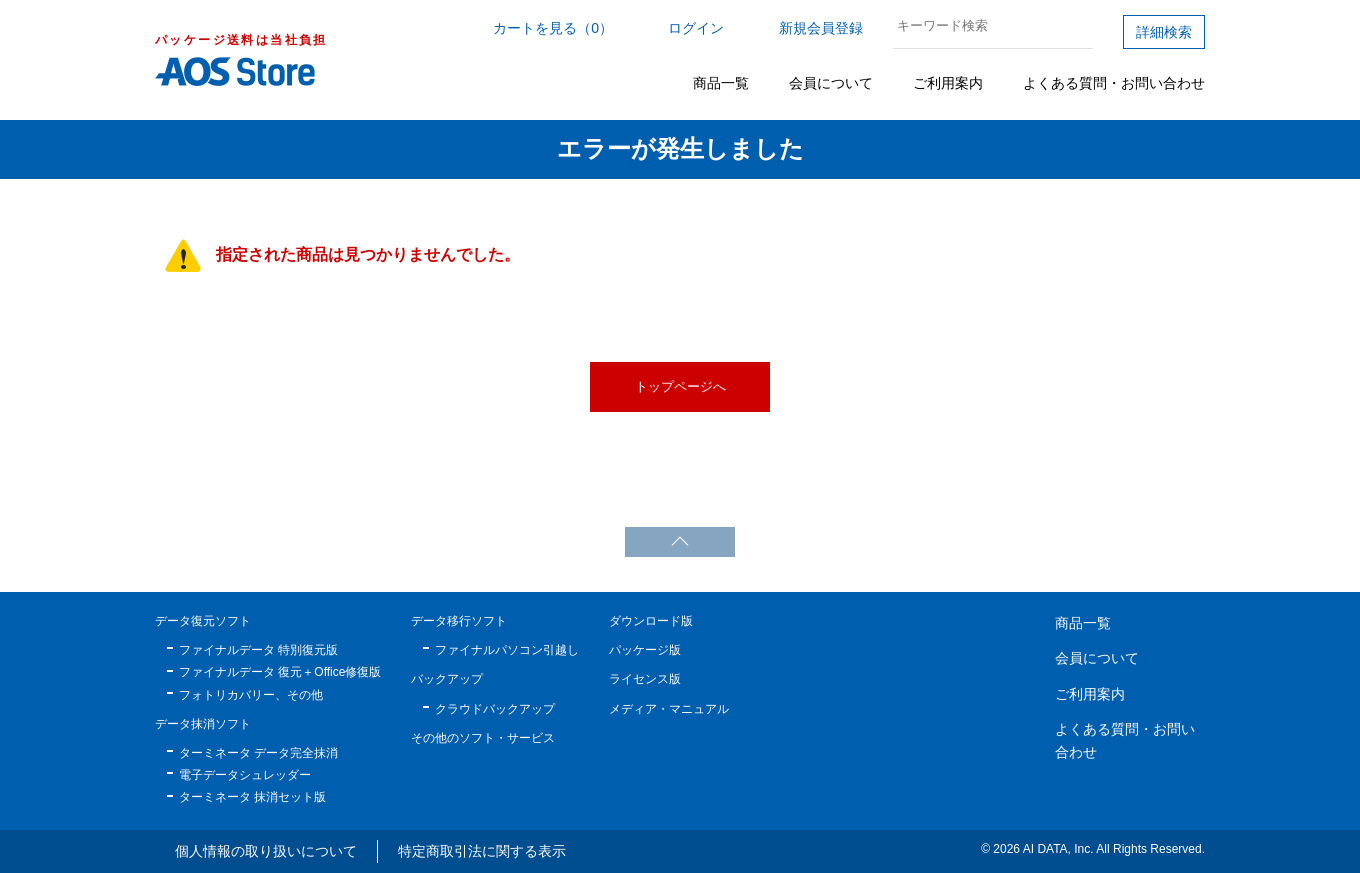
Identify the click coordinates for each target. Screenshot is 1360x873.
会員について (831, 83)
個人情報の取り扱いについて (266, 851)
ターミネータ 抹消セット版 (252, 797)
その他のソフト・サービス (483, 738)
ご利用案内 (948, 83)
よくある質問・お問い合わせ (1114, 83)
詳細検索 (1164, 32)
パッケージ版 (645, 650)
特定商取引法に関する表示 (482, 851)
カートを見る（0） (553, 28)
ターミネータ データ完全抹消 (258, 753)
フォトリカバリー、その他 (251, 695)
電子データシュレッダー (245, 775)
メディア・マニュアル (669, 709)
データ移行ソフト (459, 621)
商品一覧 (721, 83)
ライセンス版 (645, 679)
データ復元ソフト (203, 621)
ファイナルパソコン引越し (507, 650)
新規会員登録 (821, 28)
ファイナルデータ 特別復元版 (258, 650)
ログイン (696, 28)
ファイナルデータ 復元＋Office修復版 (280, 672)
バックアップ (447, 679)
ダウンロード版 (651, 621)
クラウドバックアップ (495, 709)
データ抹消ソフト (203, 724)
